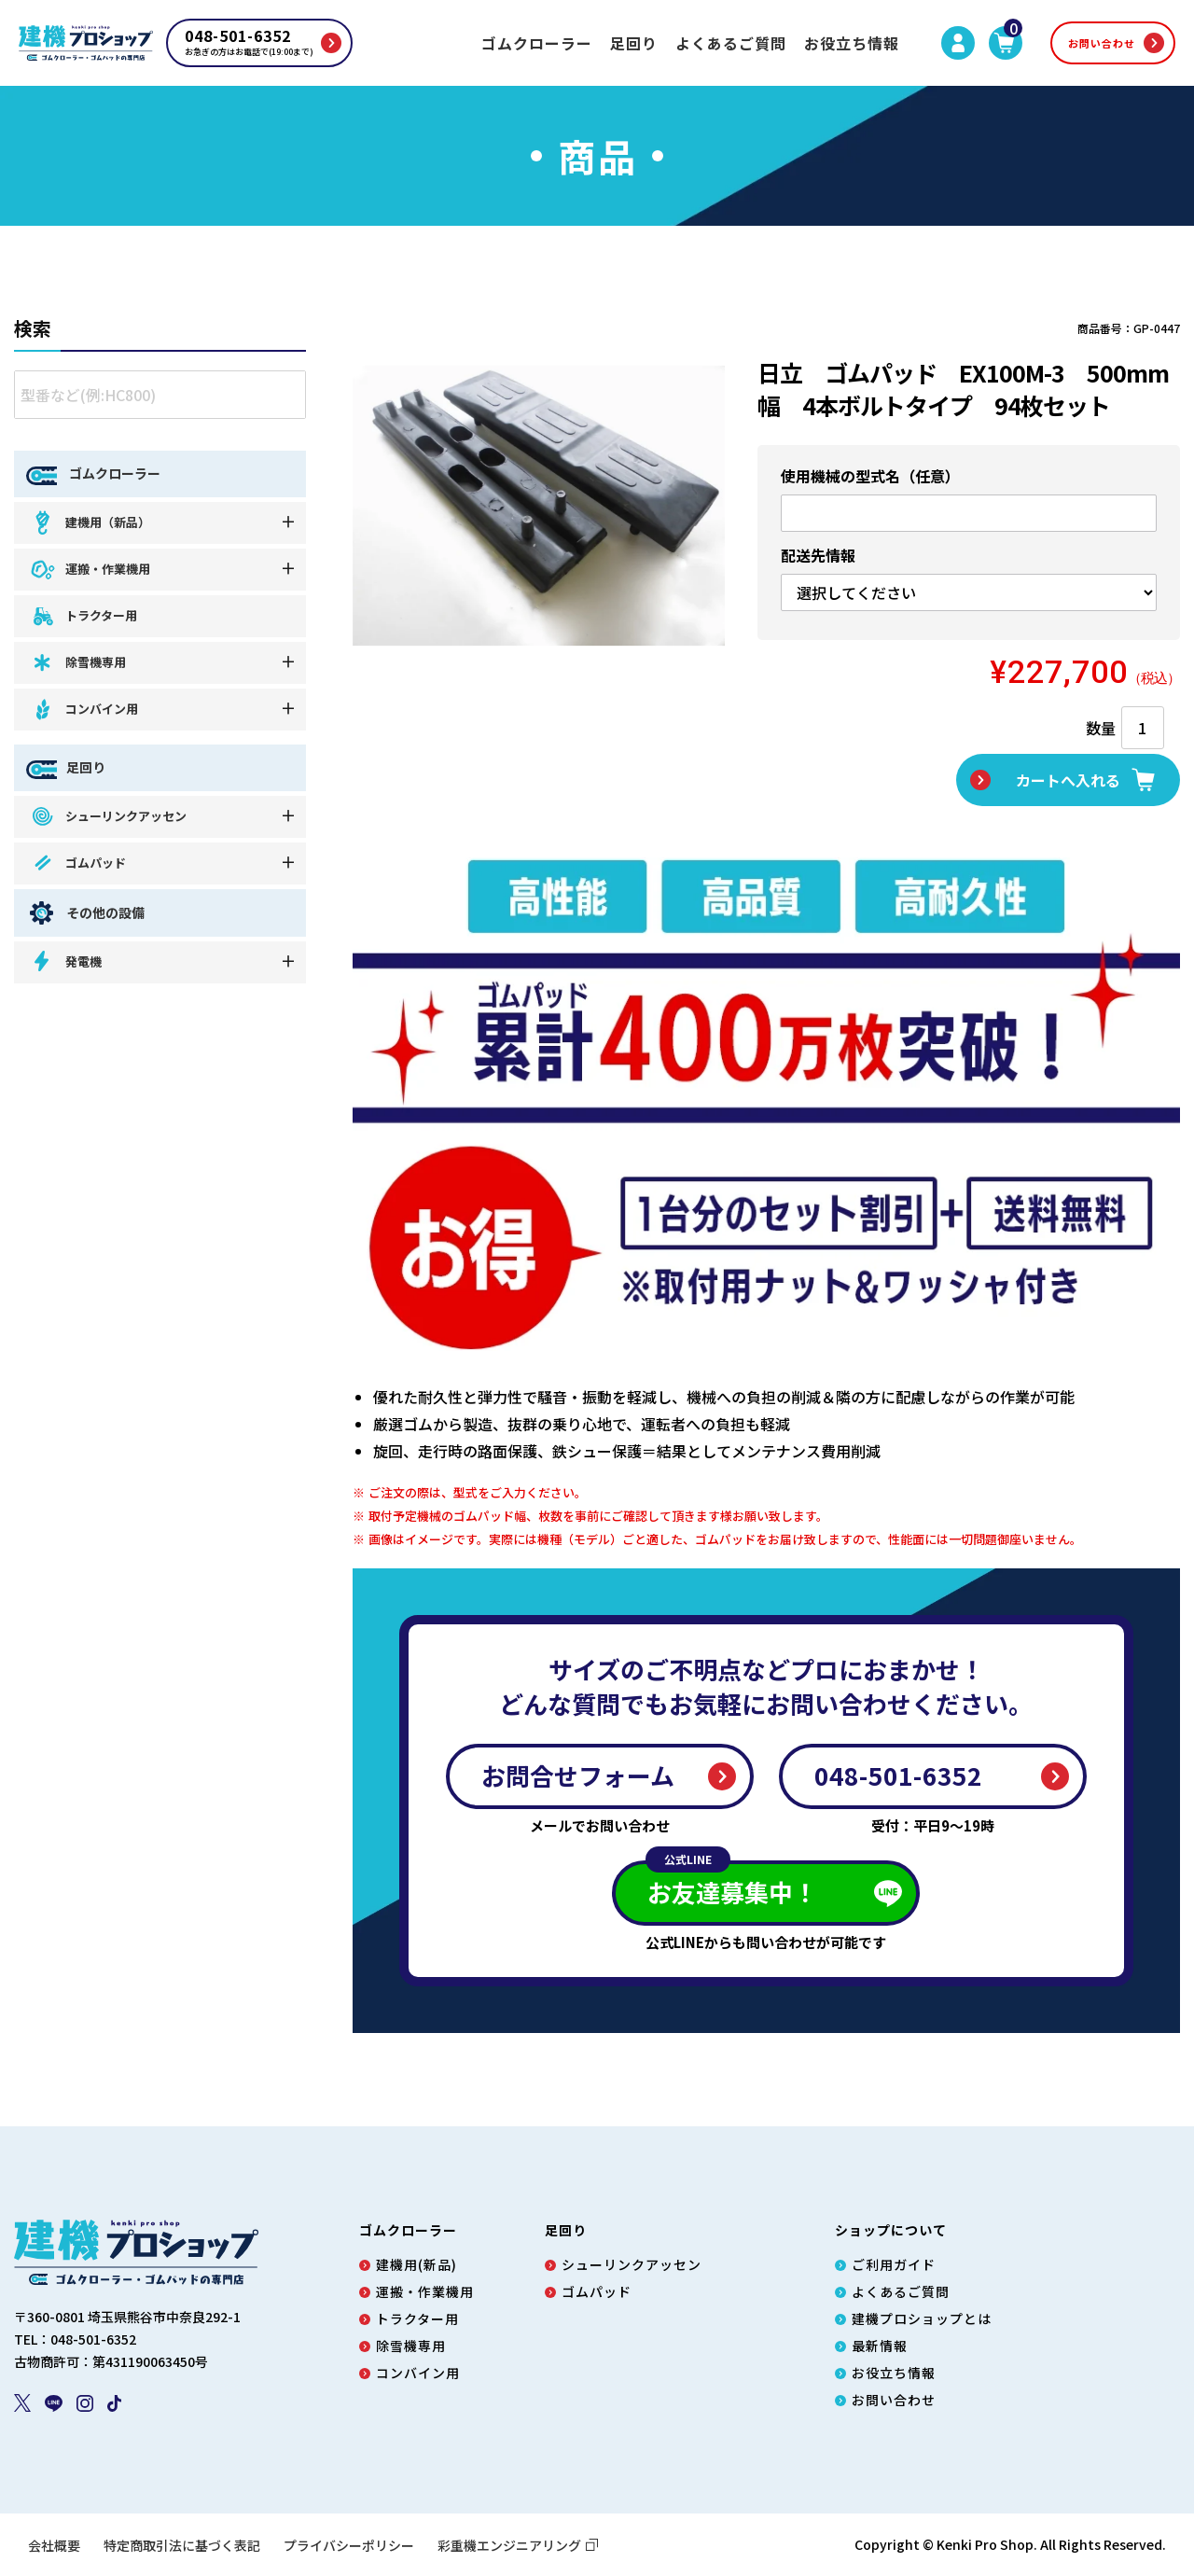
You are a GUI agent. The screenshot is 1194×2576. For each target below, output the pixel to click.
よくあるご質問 (730, 42)
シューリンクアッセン (108, 816)
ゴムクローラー (536, 42)
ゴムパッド (77, 862)
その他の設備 (85, 913)
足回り (634, 42)
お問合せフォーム (577, 1775)
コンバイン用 (83, 709)
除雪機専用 (77, 663)
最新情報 (880, 2345)
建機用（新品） (89, 522)
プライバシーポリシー (349, 2545)
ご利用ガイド (894, 2264)
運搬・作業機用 (89, 569)
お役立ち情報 (851, 42)
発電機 (65, 961)
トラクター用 (83, 616)
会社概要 (54, 2545)
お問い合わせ (1101, 42)
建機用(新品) (416, 2264)
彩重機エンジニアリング (517, 2545)
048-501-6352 (898, 1775)
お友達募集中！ (731, 1884)
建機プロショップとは (922, 2318)
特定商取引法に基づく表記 (182, 2545)
